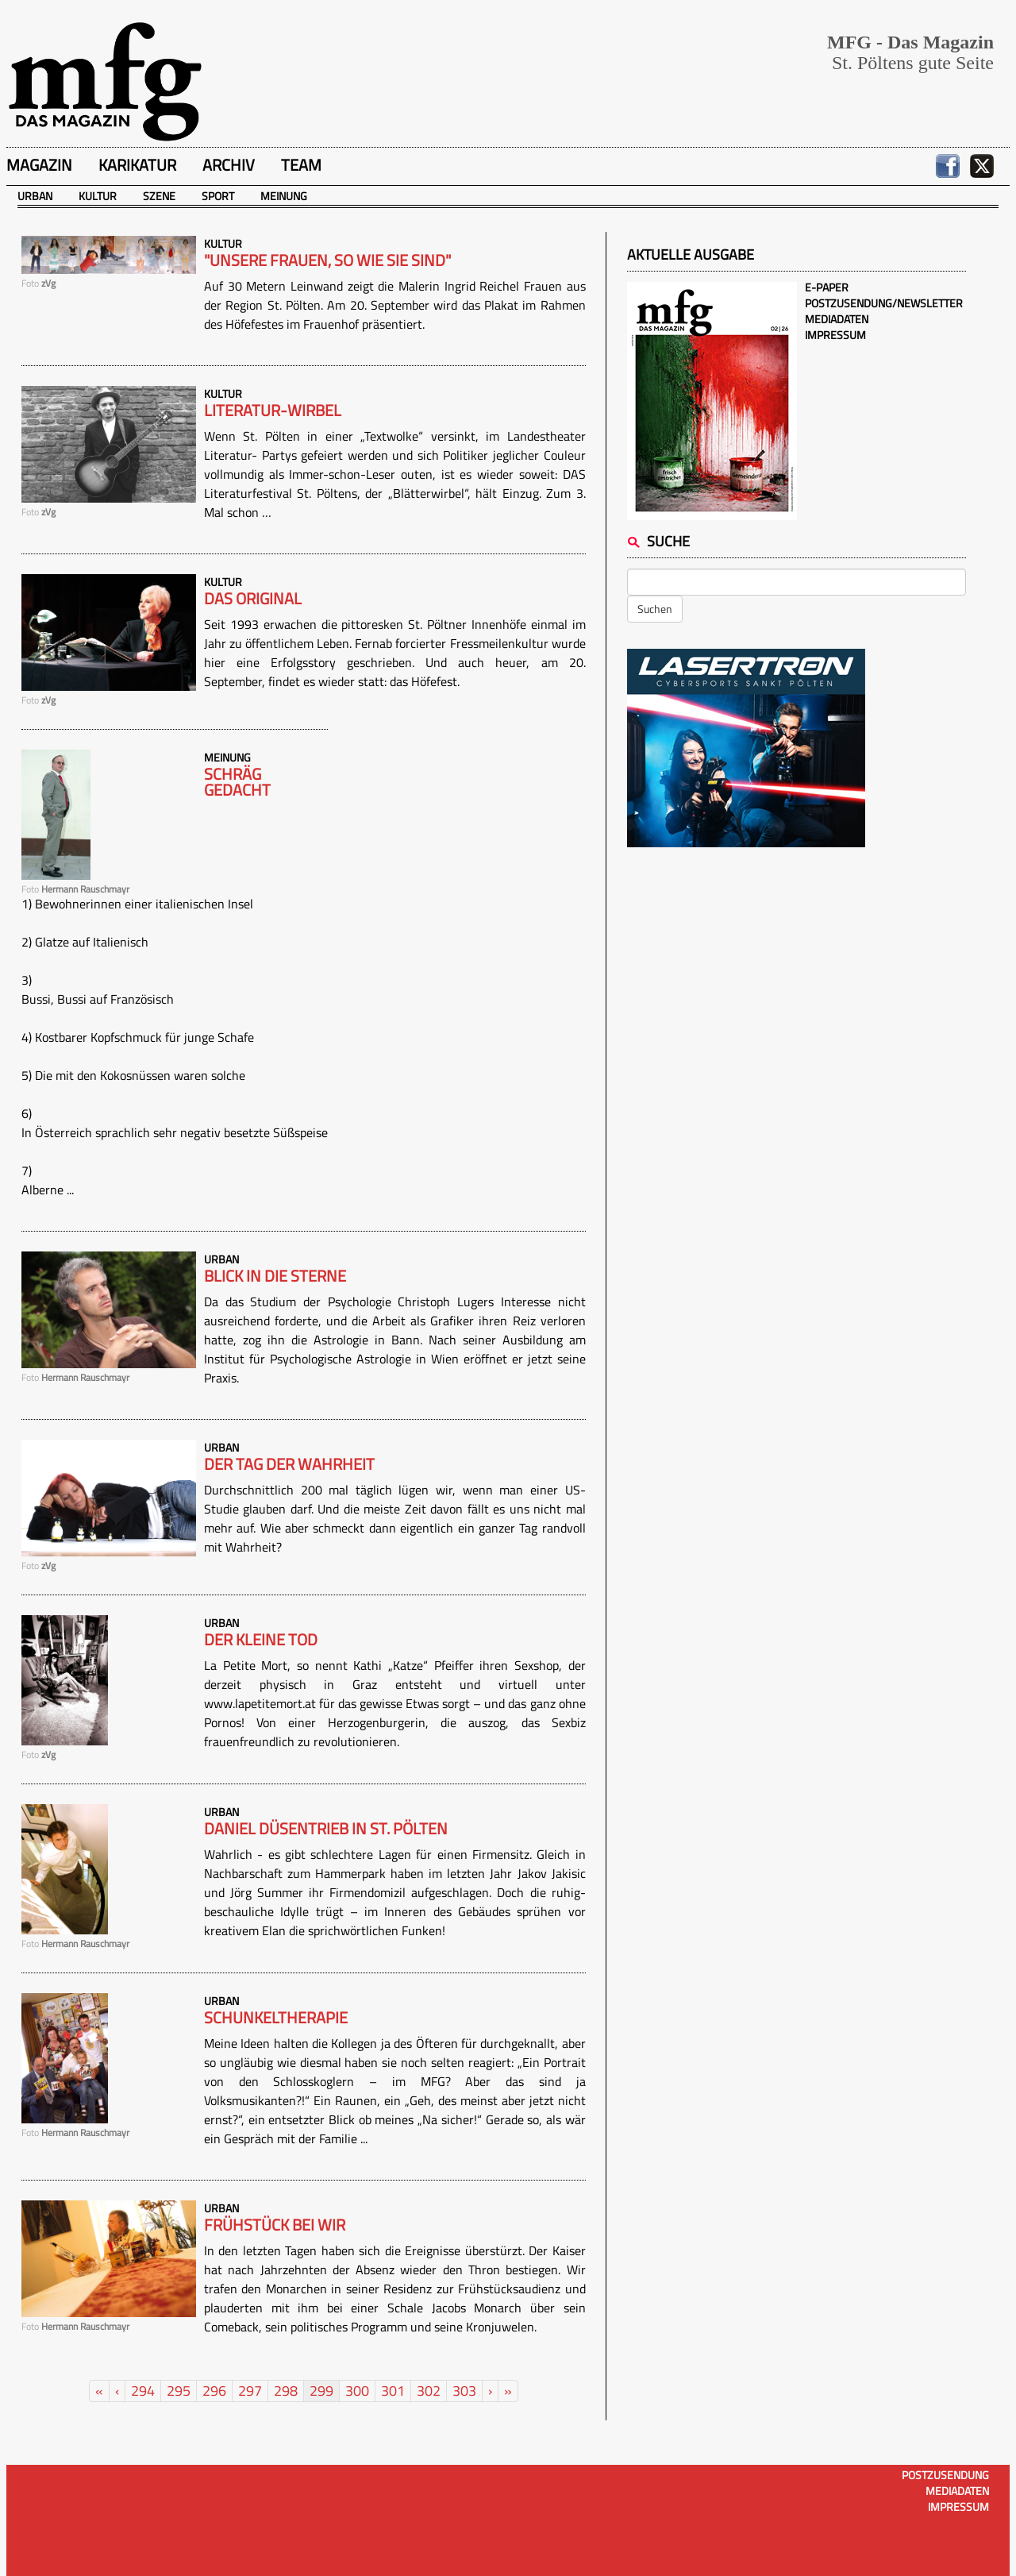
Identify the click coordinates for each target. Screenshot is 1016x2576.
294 (143, 2390)
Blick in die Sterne (275, 1276)
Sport (218, 195)
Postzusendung (945, 2474)
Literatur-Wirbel (272, 410)
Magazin (39, 164)
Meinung (283, 195)
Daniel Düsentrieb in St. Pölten (326, 1829)
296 (214, 2390)
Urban (34, 195)
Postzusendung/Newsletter (884, 303)
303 (464, 2390)
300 (357, 2390)
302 (429, 2390)
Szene (159, 195)
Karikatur (137, 164)
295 (178, 2390)
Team (301, 164)
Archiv (228, 164)
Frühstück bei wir (274, 2225)
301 (393, 2390)
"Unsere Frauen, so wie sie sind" (327, 260)
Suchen (654, 608)
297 (250, 2390)
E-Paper (827, 287)
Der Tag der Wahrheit (289, 1464)
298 (286, 2390)
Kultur (98, 195)
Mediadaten (836, 318)
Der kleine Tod (261, 1640)
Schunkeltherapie (276, 2018)
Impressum (835, 334)
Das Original (253, 599)
